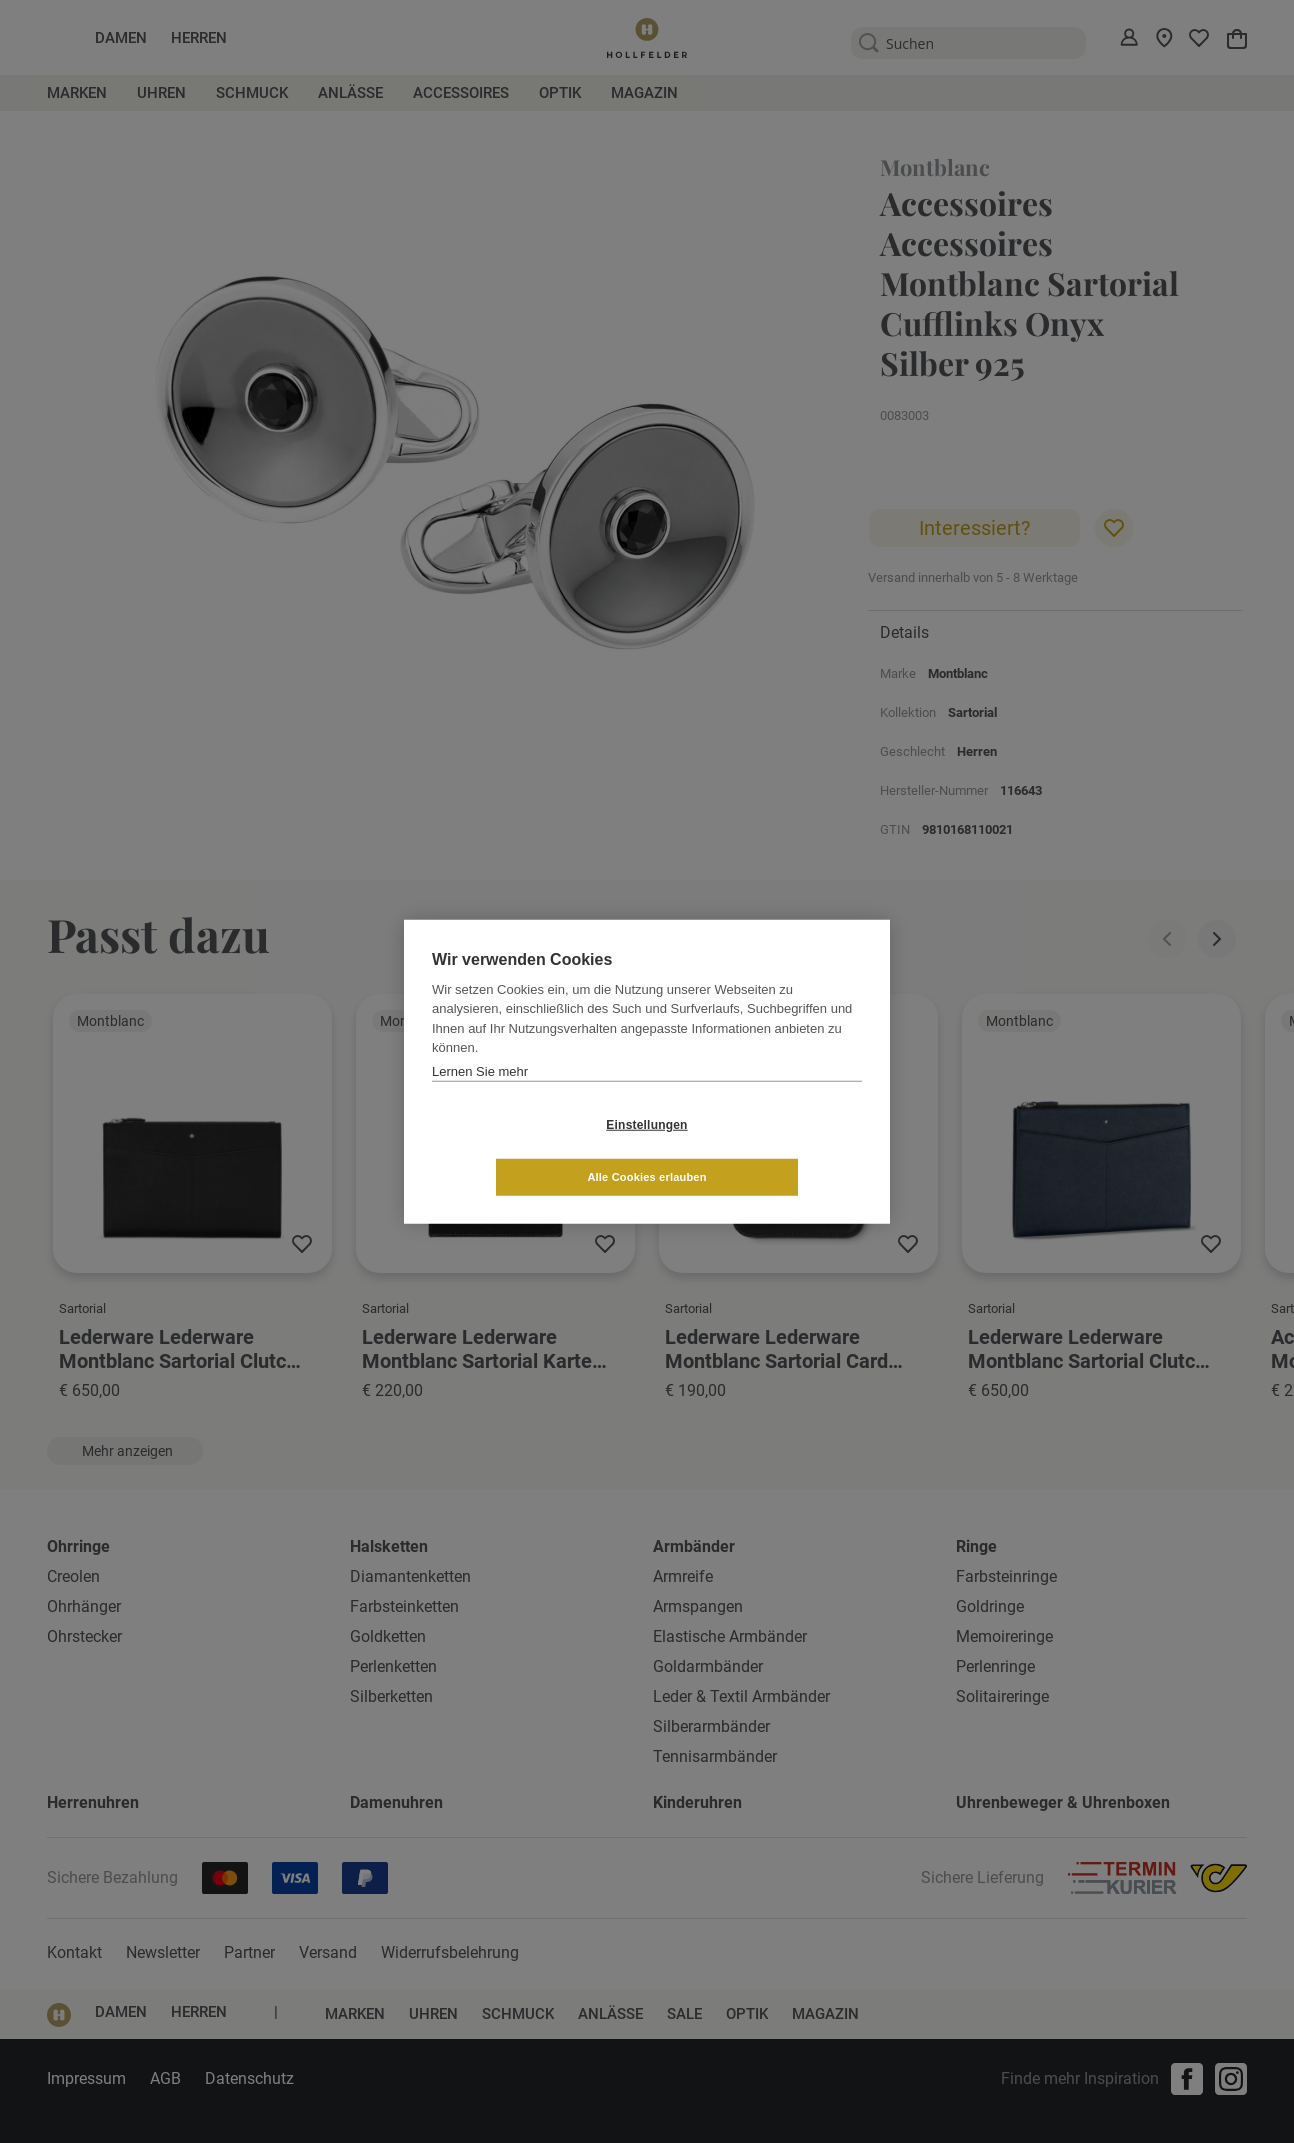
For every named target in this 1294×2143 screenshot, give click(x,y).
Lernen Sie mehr (480, 1097)
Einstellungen (527, 1151)
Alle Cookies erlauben (765, 1150)
